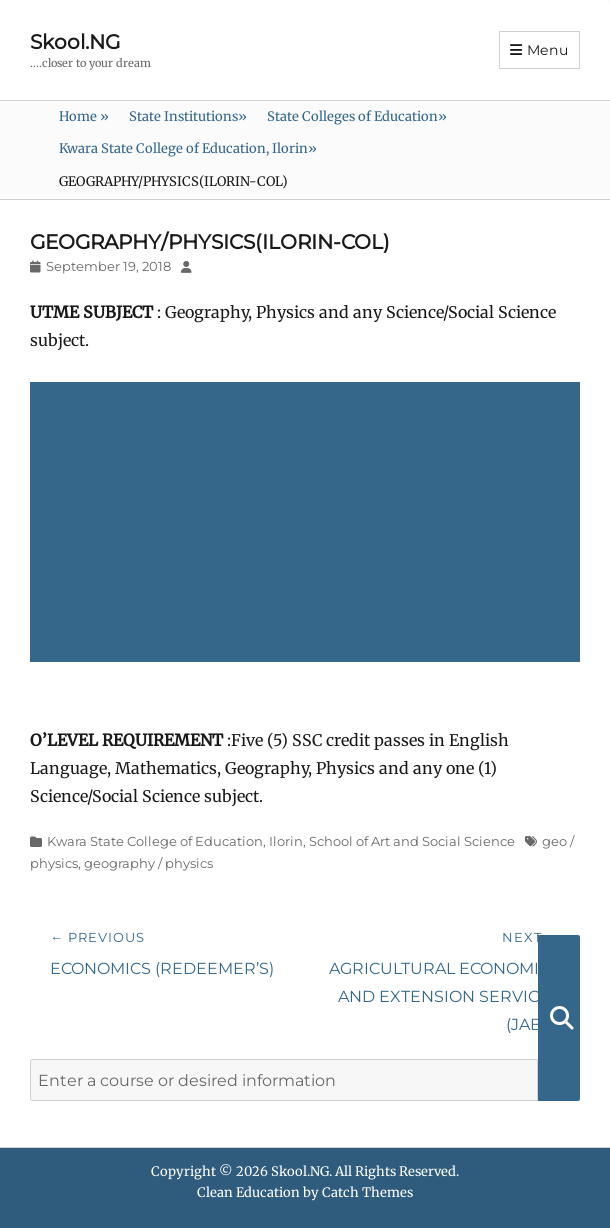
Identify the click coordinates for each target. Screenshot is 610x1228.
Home (84, 116)
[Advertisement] (309, 524)
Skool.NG (75, 42)
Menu (548, 50)
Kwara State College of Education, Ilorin (188, 148)
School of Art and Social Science (412, 841)
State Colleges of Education (357, 116)
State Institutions (188, 116)
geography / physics (148, 863)
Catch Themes (367, 1192)
